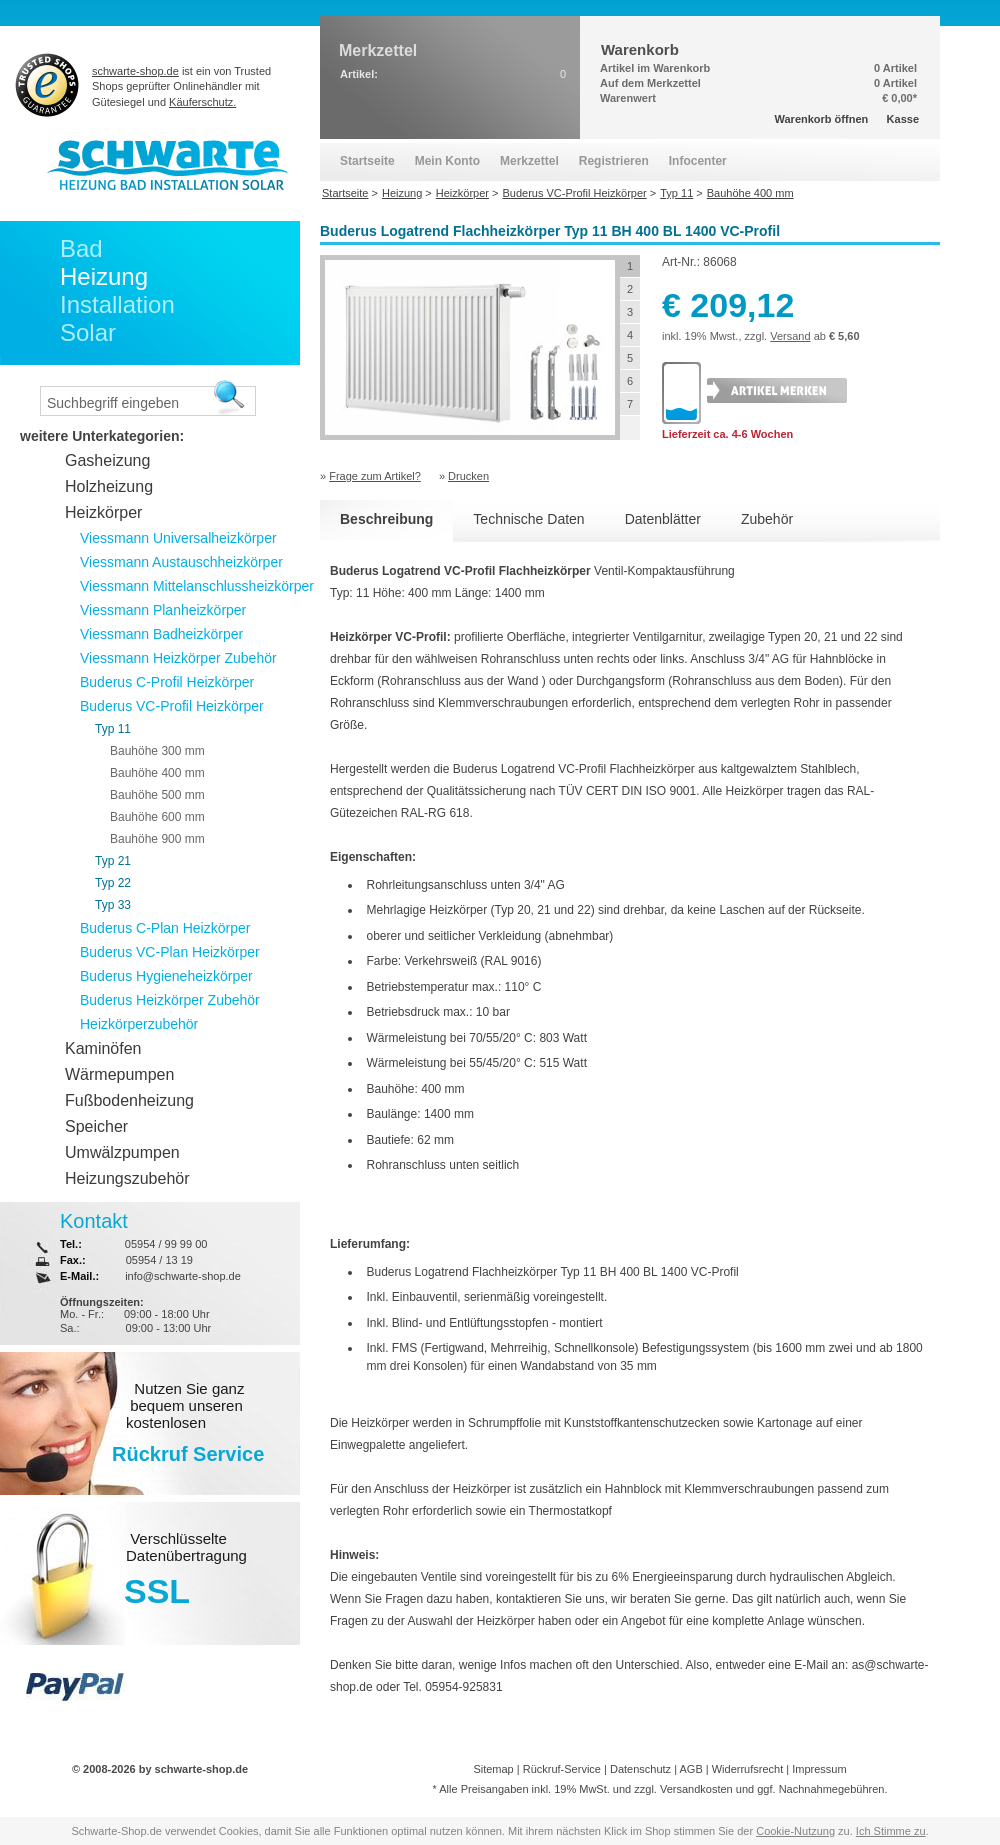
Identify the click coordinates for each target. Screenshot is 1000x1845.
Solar (88, 332)
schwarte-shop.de (135, 71)
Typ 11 (113, 729)
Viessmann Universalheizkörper (178, 538)
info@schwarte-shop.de (183, 1276)
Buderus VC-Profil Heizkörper (172, 706)
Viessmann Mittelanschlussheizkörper (197, 586)
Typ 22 (113, 883)
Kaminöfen (103, 1048)
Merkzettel (529, 161)
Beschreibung (386, 519)
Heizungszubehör (127, 1178)
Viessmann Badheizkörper (161, 634)
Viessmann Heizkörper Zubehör (178, 658)
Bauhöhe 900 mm (157, 839)
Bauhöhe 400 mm (157, 773)
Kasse (903, 119)
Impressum (819, 1769)
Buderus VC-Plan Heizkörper (170, 952)
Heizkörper (103, 512)
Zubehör (767, 519)
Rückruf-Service (562, 1769)
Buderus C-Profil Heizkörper (167, 682)
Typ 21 (113, 861)
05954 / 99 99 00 (166, 1244)
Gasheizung (107, 460)
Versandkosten (696, 1789)
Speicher (96, 1126)
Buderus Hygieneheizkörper (166, 976)
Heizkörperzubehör (139, 1024)
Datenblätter (663, 519)
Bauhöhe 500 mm (157, 795)
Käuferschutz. (202, 102)
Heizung (104, 276)
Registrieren (614, 161)
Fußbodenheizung (129, 1100)
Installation (117, 304)
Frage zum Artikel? (375, 476)
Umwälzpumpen (122, 1152)
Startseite (367, 161)
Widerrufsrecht (748, 1769)
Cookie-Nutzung (795, 1831)
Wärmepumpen (119, 1074)
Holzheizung (109, 486)
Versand (790, 336)
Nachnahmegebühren (832, 1789)
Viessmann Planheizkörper (163, 610)
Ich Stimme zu (891, 1831)
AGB (690, 1769)
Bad (81, 248)
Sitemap (493, 1769)
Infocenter (698, 161)
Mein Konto (447, 161)
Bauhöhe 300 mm (157, 751)
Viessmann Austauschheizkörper (181, 562)
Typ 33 (113, 905)
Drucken (468, 476)
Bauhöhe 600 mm (157, 817)
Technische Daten (528, 519)
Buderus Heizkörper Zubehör (170, 1000)
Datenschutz (640, 1769)
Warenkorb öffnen (822, 119)
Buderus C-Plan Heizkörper (165, 928)
